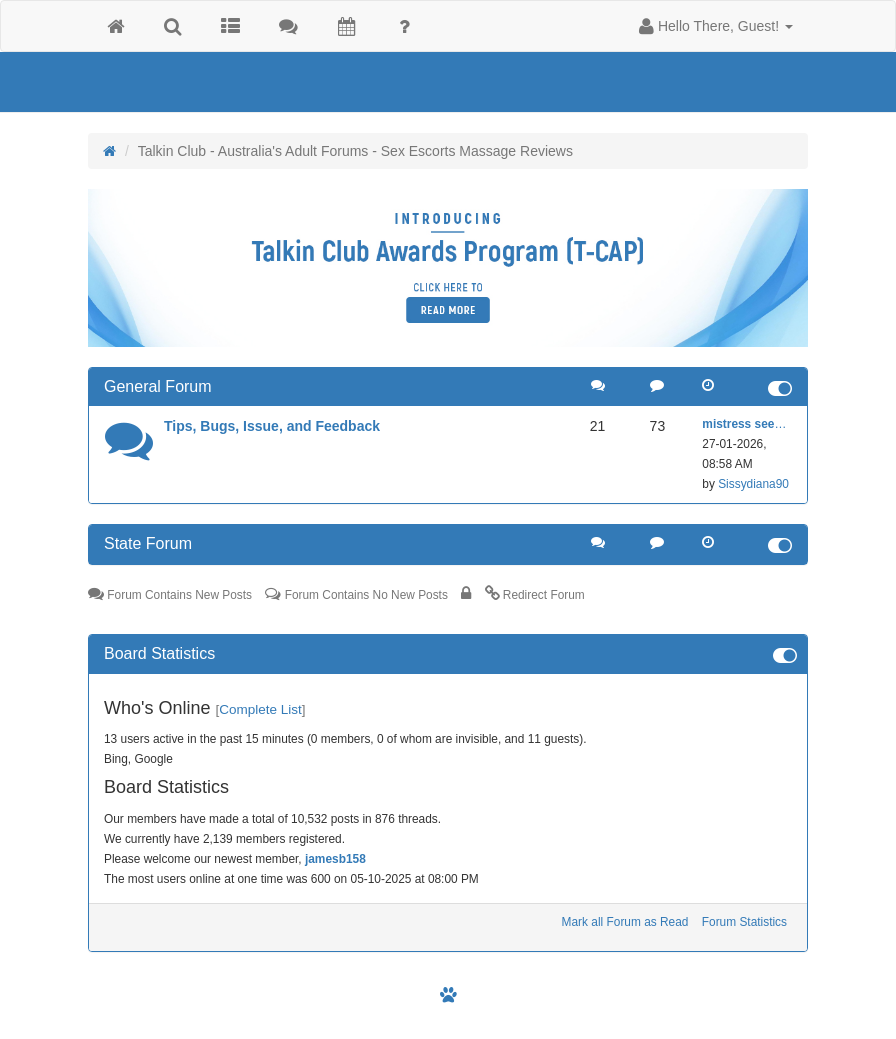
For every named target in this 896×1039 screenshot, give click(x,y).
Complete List (260, 709)
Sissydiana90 (753, 484)
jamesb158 (335, 859)
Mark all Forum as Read (625, 922)
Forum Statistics (744, 922)
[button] (716, 26)
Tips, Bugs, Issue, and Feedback (272, 426)
